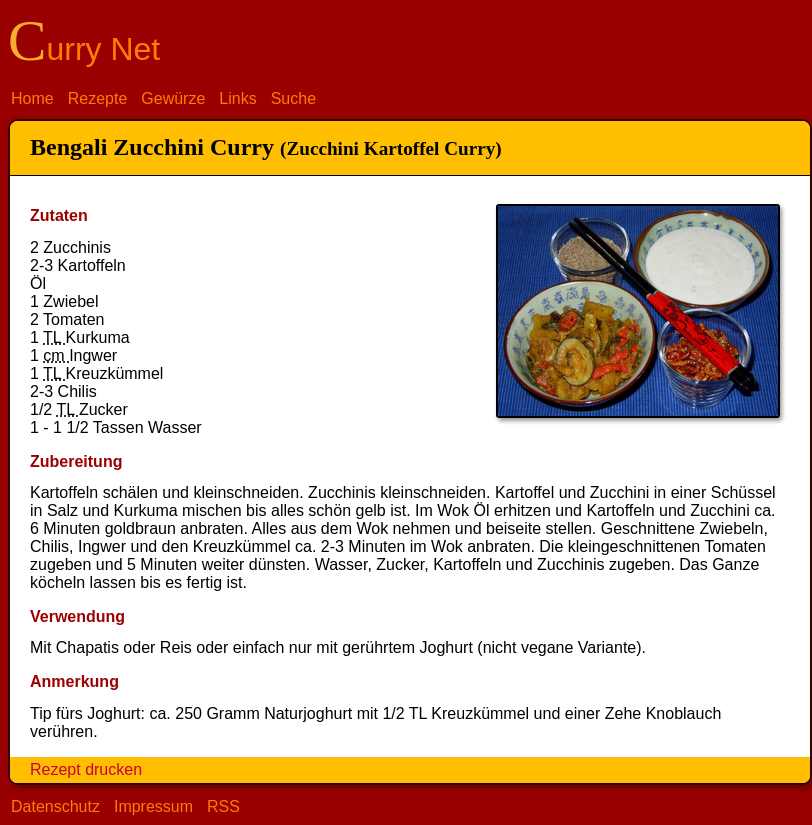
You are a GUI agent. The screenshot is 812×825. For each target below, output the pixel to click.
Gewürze (173, 98)
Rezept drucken (86, 769)
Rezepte (98, 98)
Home (32, 98)
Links (237, 98)
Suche (293, 98)
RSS (223, 806)
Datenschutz (55, 806)
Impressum (153, 806)
